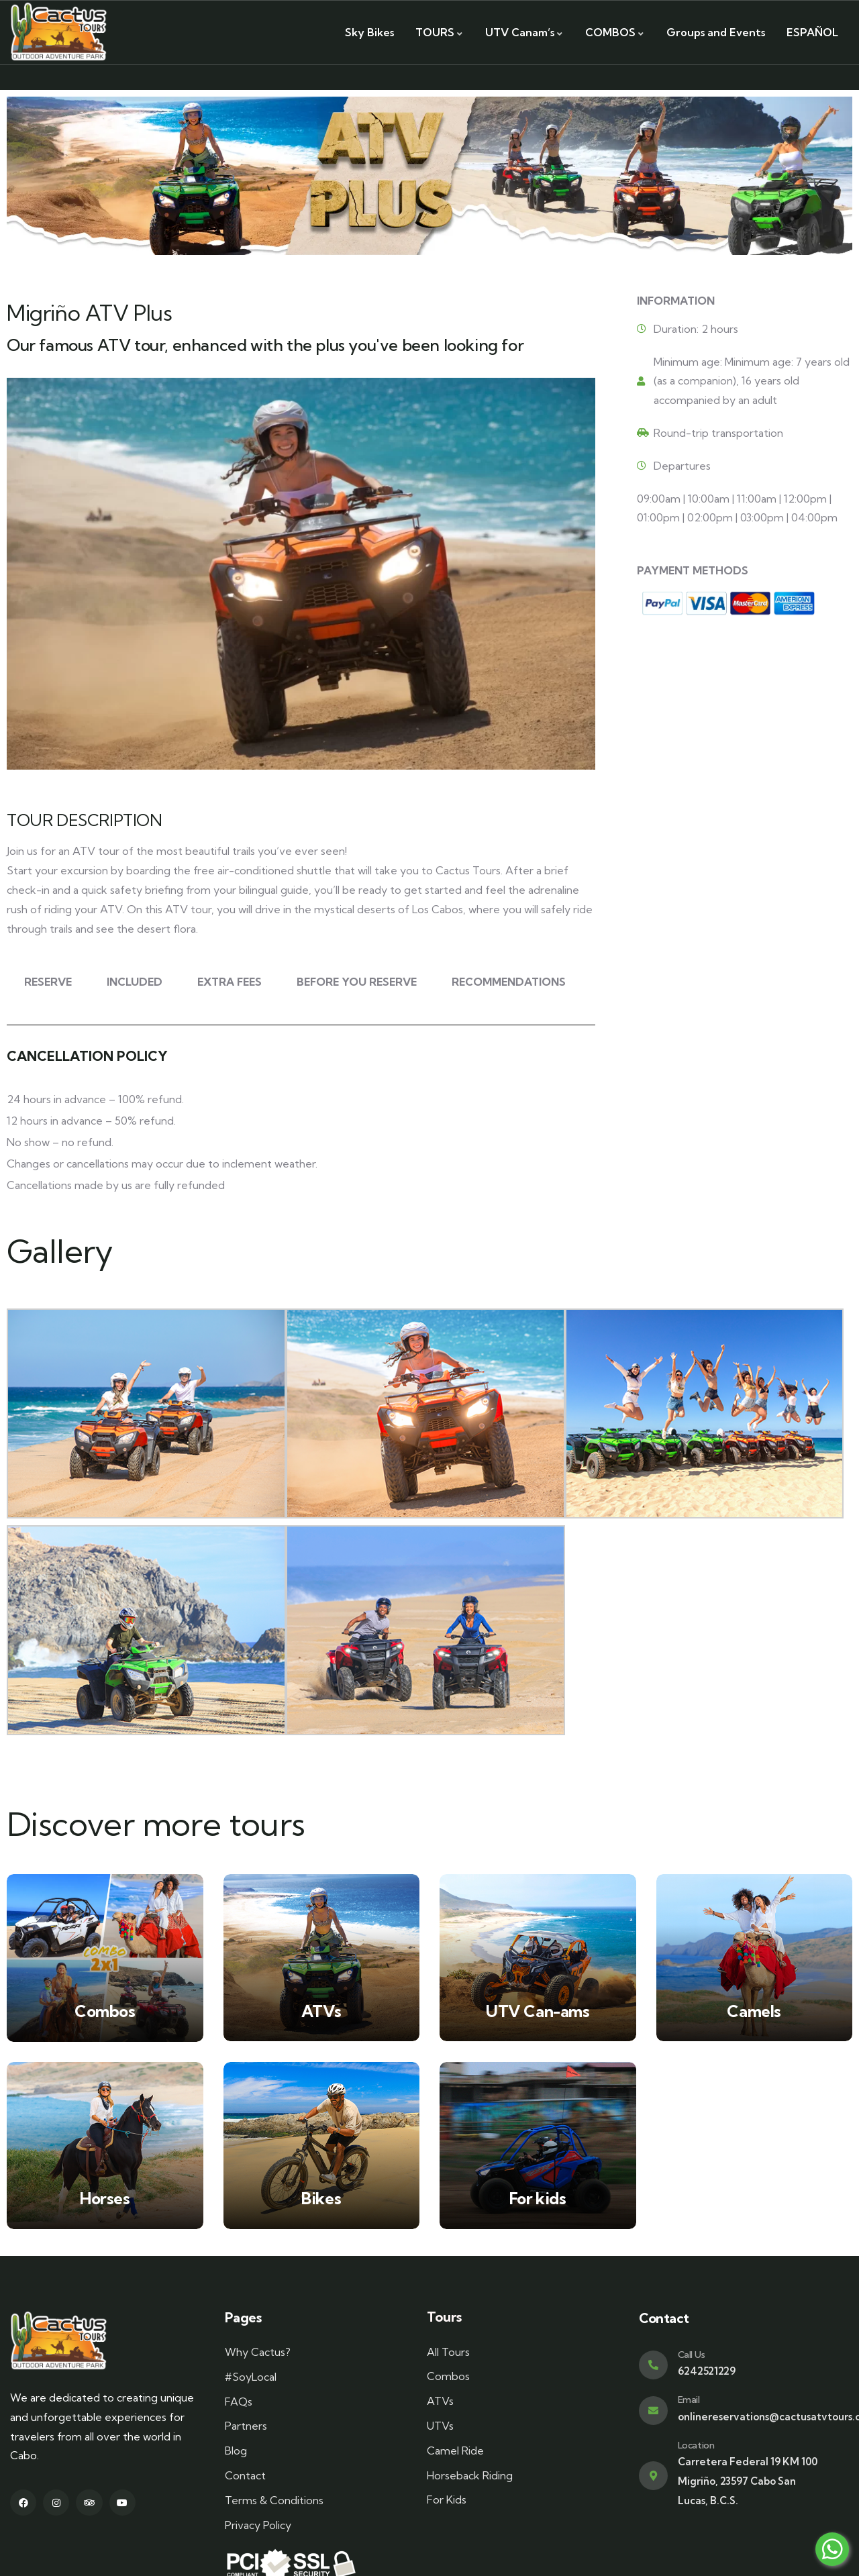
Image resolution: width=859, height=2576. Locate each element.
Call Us (691, 2355)
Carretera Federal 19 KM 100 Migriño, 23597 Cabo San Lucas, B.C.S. (747, 2481)
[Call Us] (653, 2365)
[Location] (653, 2475)
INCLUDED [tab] (134, 981)
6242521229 (707, 2371)
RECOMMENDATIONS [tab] (509, 981)
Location (696, 2445)
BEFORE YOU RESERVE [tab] (357, 981)
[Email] (653, 2410)
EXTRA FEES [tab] (229, 981)
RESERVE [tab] (48, 981)
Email (689, 2399)
